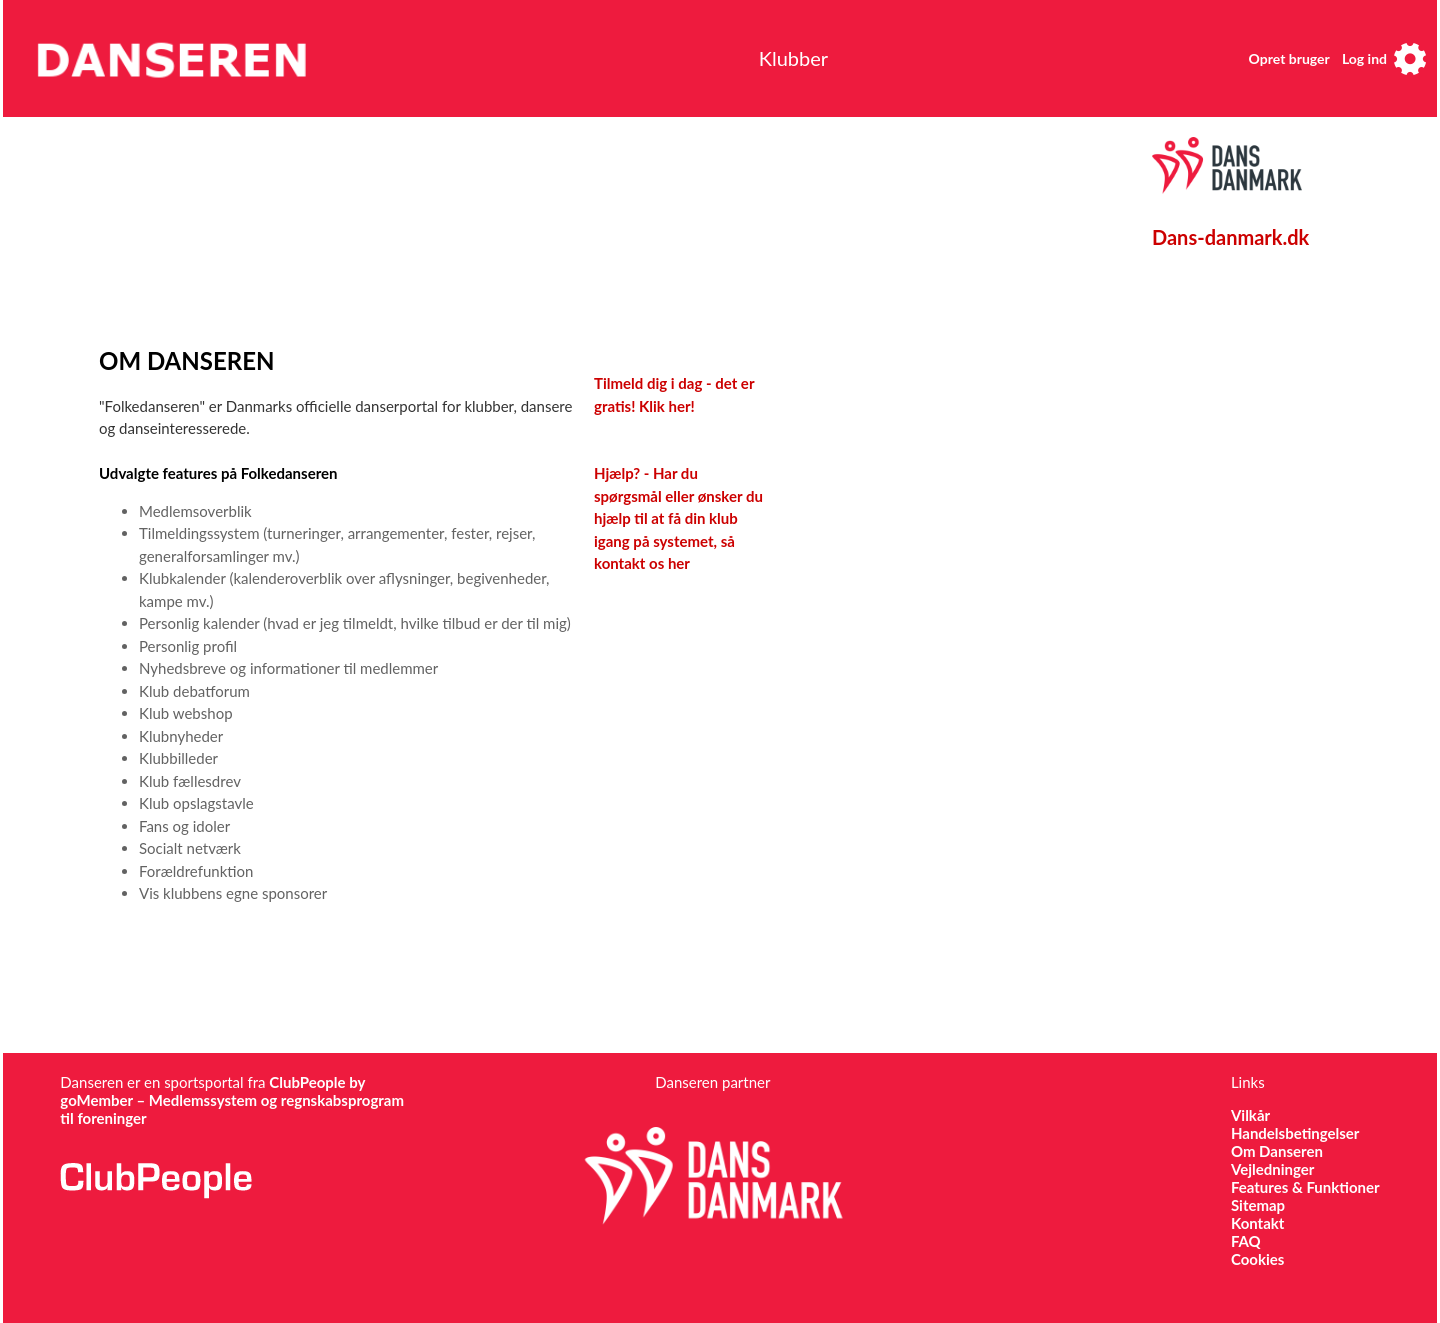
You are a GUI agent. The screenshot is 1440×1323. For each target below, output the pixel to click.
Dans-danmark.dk (1230, 237)
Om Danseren (1277, 1151)
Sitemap (1258, 1205)
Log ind (1364, 58)
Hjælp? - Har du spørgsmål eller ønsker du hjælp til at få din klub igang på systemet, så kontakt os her (678, 518)
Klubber (793, 58)
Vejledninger (1272, 1169)
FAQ (1246, 1241)
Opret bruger (1289, 58)
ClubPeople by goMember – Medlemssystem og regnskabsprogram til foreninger (232, 1100)
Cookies (1257, 1259)
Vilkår (1250, 1115)
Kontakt (1258, 1223)
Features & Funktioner (1305, 1187)
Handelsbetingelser (1295, 1133)
